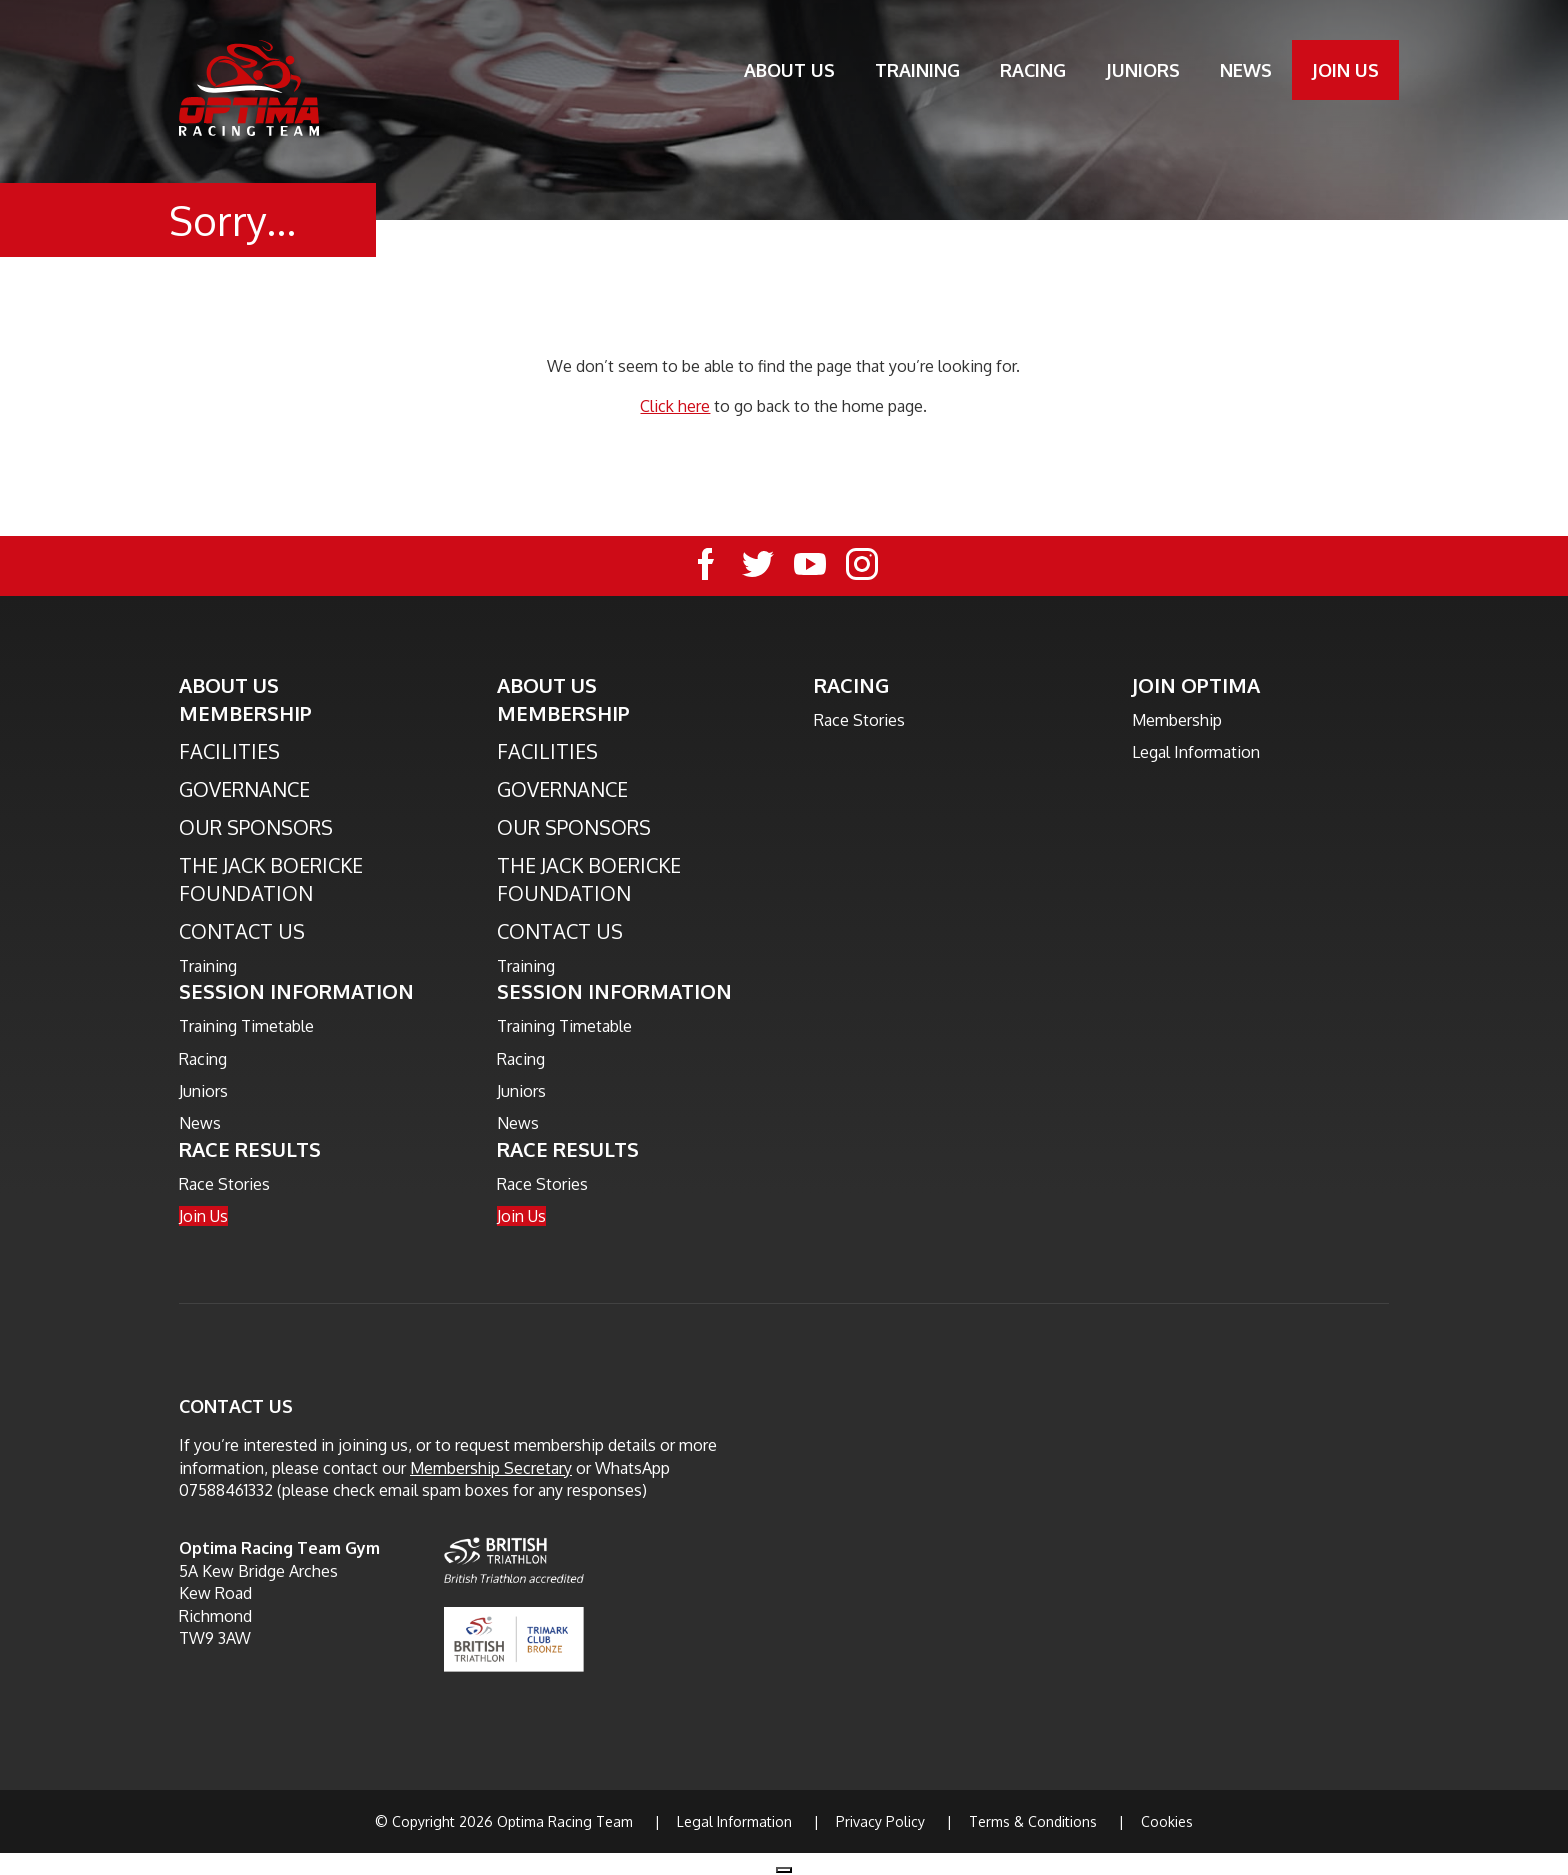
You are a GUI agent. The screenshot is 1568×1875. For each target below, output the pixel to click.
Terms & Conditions (1033, 1821)
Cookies (1167, 1821)
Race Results (250, 1149)
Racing (1033, 70)
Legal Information (1196, 752)
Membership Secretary (491, 1468)
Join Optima (1196, 685)
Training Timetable (246, 1026)
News (1246, 70)
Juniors (1143, 70)
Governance (244, 789)
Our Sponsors (256, 827)
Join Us (1345, 70)
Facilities (229, 751)
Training (917, 70)
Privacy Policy (880, 1821)
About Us (789, 70)
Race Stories (224, 1184)
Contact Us (242, 931)
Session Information (296, 991)
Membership (245, 713)
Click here (675, 406)
